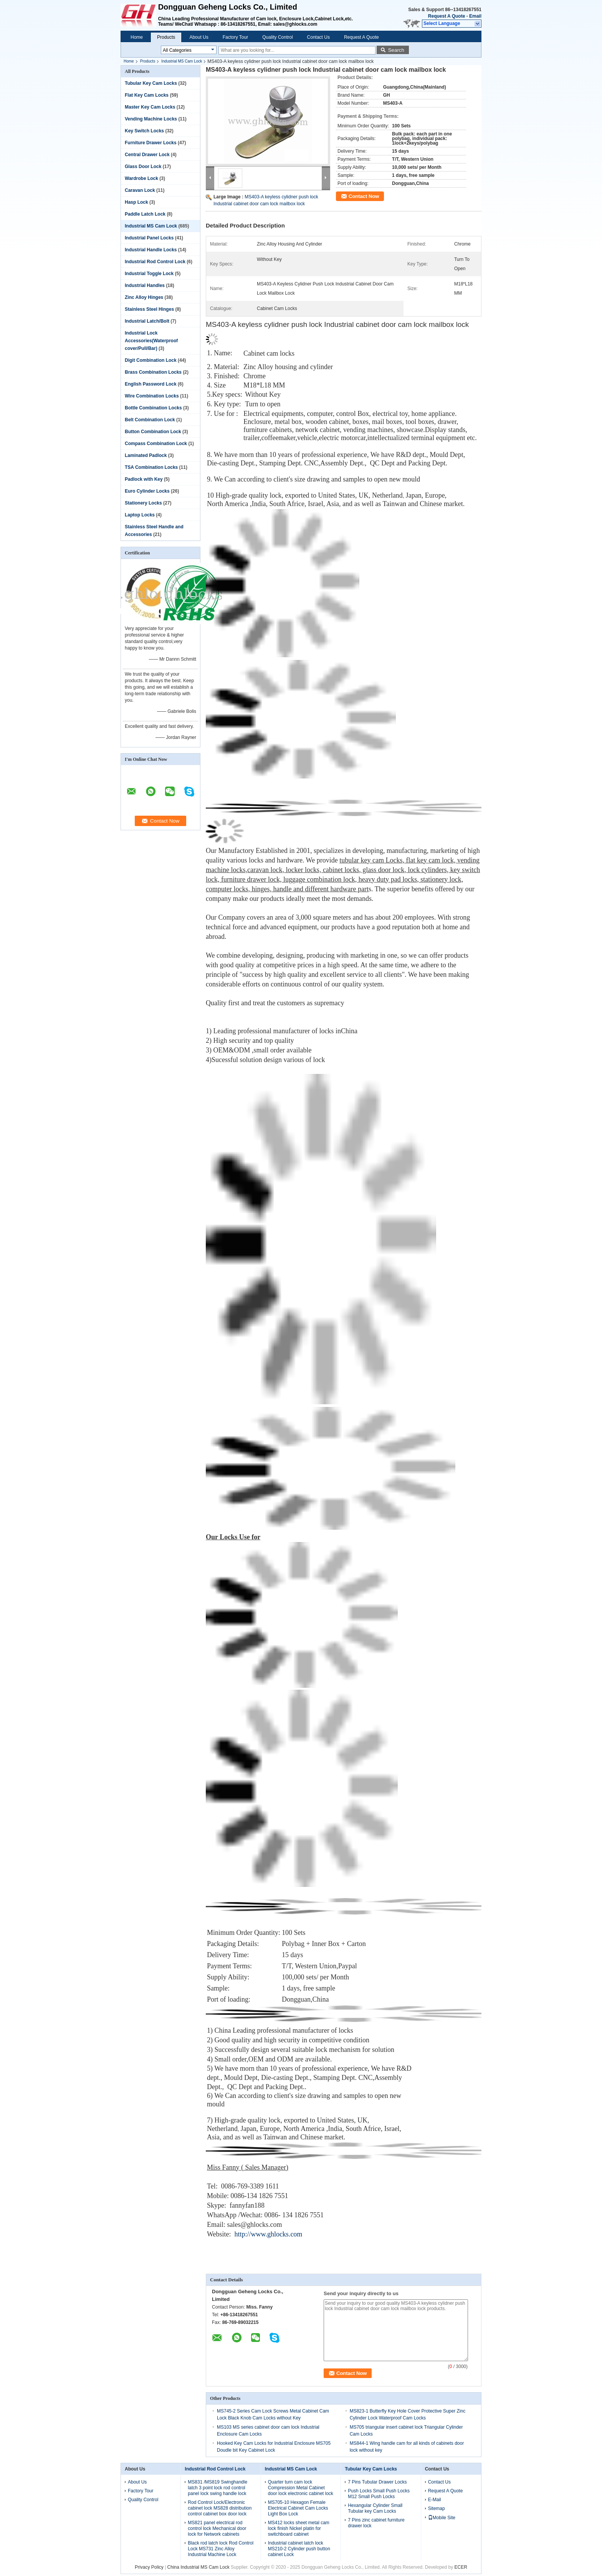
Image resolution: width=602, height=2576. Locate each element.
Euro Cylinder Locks (147, 491)
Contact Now (364, 196)
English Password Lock (151, 384)
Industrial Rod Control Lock (155, 261)
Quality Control (277, 37)
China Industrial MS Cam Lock (198, 2567)
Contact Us (318, 37)
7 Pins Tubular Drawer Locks (377, 2482)
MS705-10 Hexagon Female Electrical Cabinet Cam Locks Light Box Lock (298, 2508)
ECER (461, 2567)
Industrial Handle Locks (151, 249)
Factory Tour (235, 37)
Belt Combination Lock (150, 419)
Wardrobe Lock (141, 178)
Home (137, 37)
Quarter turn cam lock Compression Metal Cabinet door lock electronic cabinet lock (300, 2487)
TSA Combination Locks (151, 467)
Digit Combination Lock (151, 360)
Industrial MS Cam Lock (181, 61)
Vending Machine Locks (151, 119)
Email (475, 16)
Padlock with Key (144, 479)
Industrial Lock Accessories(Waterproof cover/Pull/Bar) (151, 340)
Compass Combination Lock (156, 443)
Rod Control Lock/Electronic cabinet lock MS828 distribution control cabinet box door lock (219, 2508)
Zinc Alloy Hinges (144, 297)
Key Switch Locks (144, 131)
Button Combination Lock (153, 431)
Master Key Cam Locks (150, 107)
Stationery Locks (143, 503)
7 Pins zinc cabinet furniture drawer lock (376, 2522)
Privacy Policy (149, 2567)
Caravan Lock (140, 190)
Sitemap (436, 2508)
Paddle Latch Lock (145, 214)
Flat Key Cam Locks (147, 95)
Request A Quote (446, 16)
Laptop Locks (140, 515)
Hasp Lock (136, 202)
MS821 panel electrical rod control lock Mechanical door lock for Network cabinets (217, 2528)
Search (396, 50)
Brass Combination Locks (153, 372)
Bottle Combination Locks (153, 408)
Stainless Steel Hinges (149, 309)
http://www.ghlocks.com (269, 2234)
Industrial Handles (145, 285)
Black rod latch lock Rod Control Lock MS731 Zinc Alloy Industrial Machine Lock (220, 2548)
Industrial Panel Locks (149, 238)
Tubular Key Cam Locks (151, 83)
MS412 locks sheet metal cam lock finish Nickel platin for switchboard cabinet (298, 2528)
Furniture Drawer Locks (151, 142)
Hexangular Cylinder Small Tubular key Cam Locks (375, 2508)
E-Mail (434, 2499)
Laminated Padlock (146, 455)
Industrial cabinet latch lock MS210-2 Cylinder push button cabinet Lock (299, 2548)
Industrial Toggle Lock (149, 273)
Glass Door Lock (143, 166)
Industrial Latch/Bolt (147, 321)
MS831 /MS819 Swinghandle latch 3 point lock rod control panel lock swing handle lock (217, 2487)
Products (166, 37)
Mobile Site (441, 2517)
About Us (198, 37)
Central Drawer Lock (147, 154)
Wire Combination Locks (152, 396)
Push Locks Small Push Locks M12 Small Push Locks (379, 2493)
